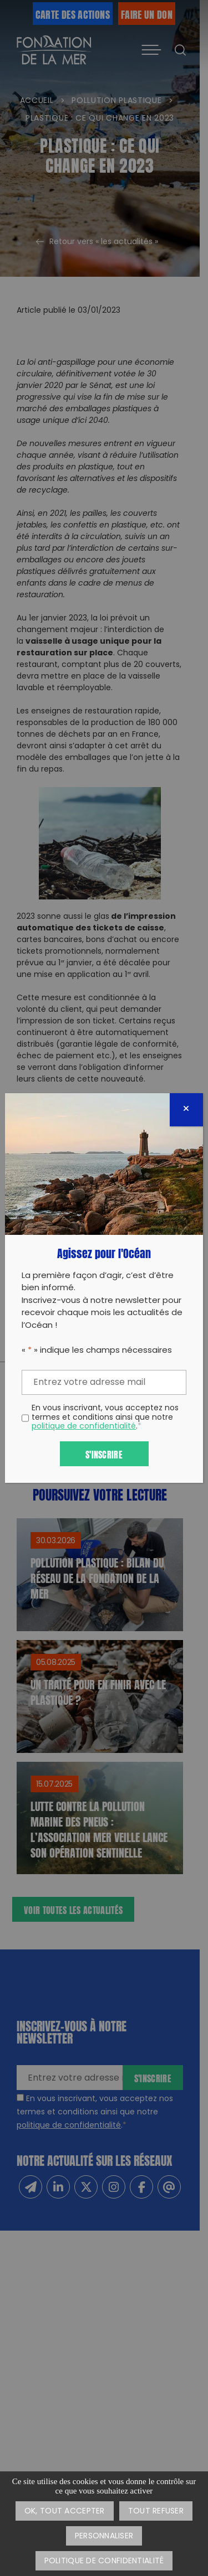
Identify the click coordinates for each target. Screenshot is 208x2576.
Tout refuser (156, 2511)
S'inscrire (104, 1453)
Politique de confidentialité (104, 2561)
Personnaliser (104, 2536)
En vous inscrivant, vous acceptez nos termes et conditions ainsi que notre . (105, 1418)
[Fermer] (186, 1109)
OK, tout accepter (64, 2511)
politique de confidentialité (84, 1426)
